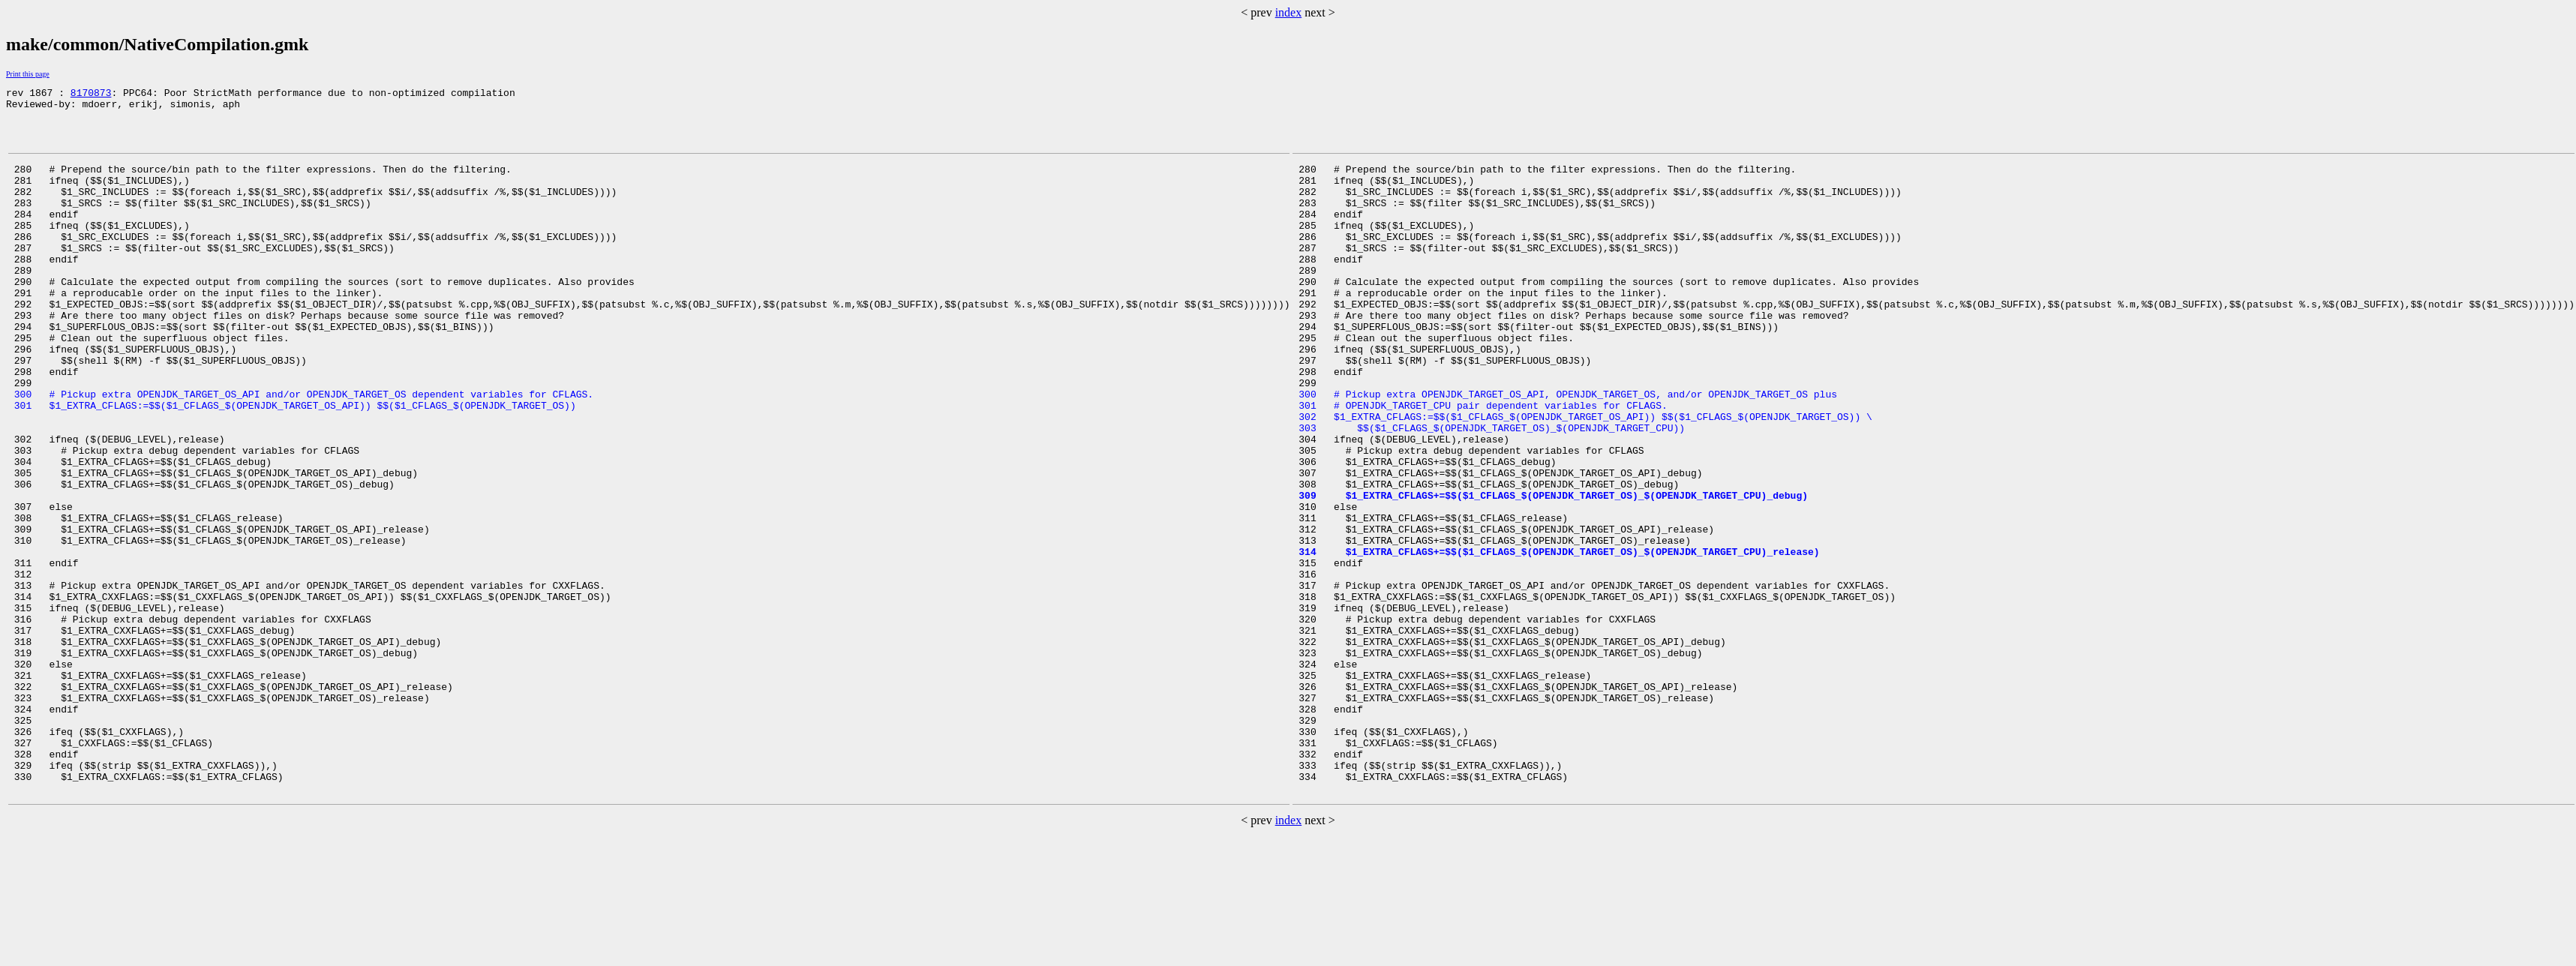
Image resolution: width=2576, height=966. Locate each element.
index (1288, 12)
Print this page (28, 74)
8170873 (91, 94)
